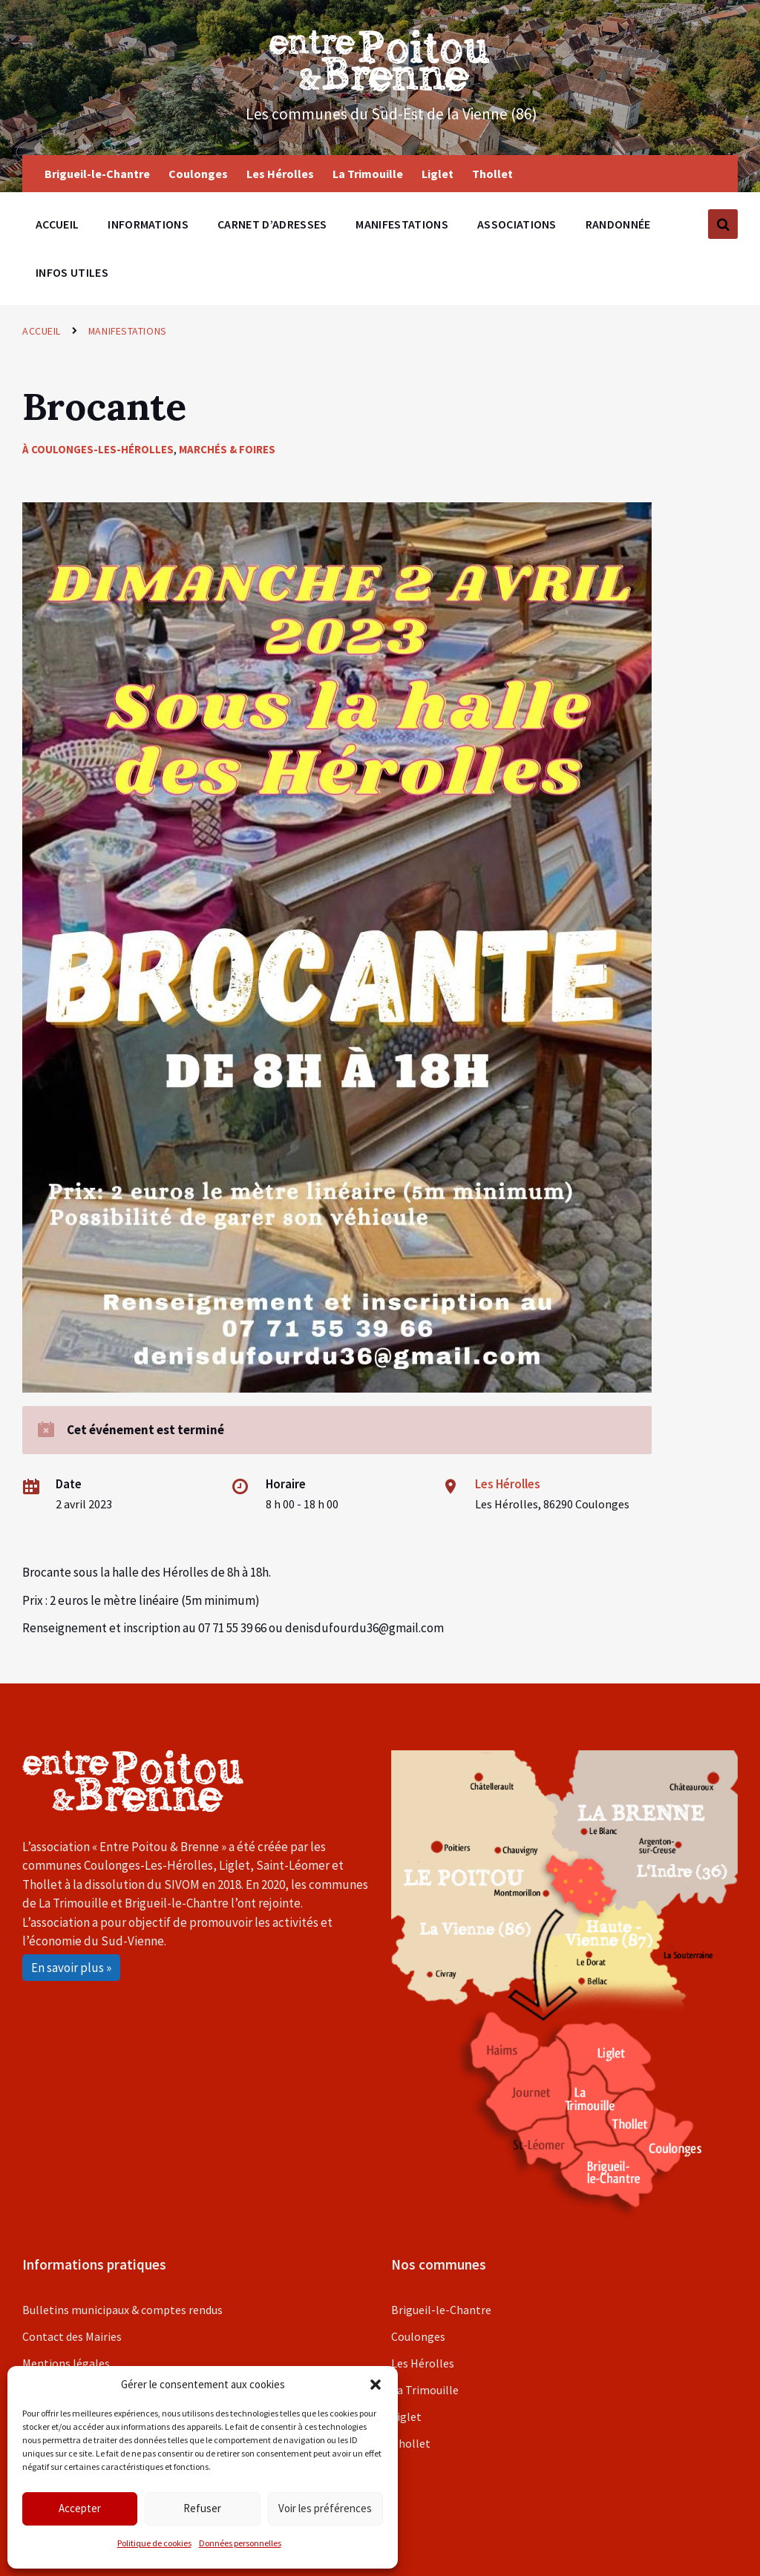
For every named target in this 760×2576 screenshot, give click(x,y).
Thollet (410, 2443)
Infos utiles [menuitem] (72, 272)
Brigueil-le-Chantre (441, 2309)
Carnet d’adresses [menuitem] (272, 224)
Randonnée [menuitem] (618, 224)
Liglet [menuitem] (437, 173)
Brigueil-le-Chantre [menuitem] (97, 173)
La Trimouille (425, 2389)
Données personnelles (240, 2543)
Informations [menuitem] (148, 224)
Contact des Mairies (72, 2336)
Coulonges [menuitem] (198, 173)
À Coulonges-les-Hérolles (98, 449)
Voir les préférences (325, 2508)
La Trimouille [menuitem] (367, 173)
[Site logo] (380, 87)
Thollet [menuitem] (492, 173)
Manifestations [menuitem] (402, 224)
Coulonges (418, 2336)
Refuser (202, 2508)
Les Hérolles (507, 1484)
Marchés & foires (227, 449)
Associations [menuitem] (517, 224)
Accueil (41, 331)
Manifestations (127, 331)
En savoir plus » (71, 1967)
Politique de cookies (154, 2543)
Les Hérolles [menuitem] (280, 173)
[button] (375, 2384)
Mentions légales (66, 2363)
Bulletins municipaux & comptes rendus (122, 2309)
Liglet (406, 2416)
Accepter (80, 2508)
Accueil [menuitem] (57, 224)
